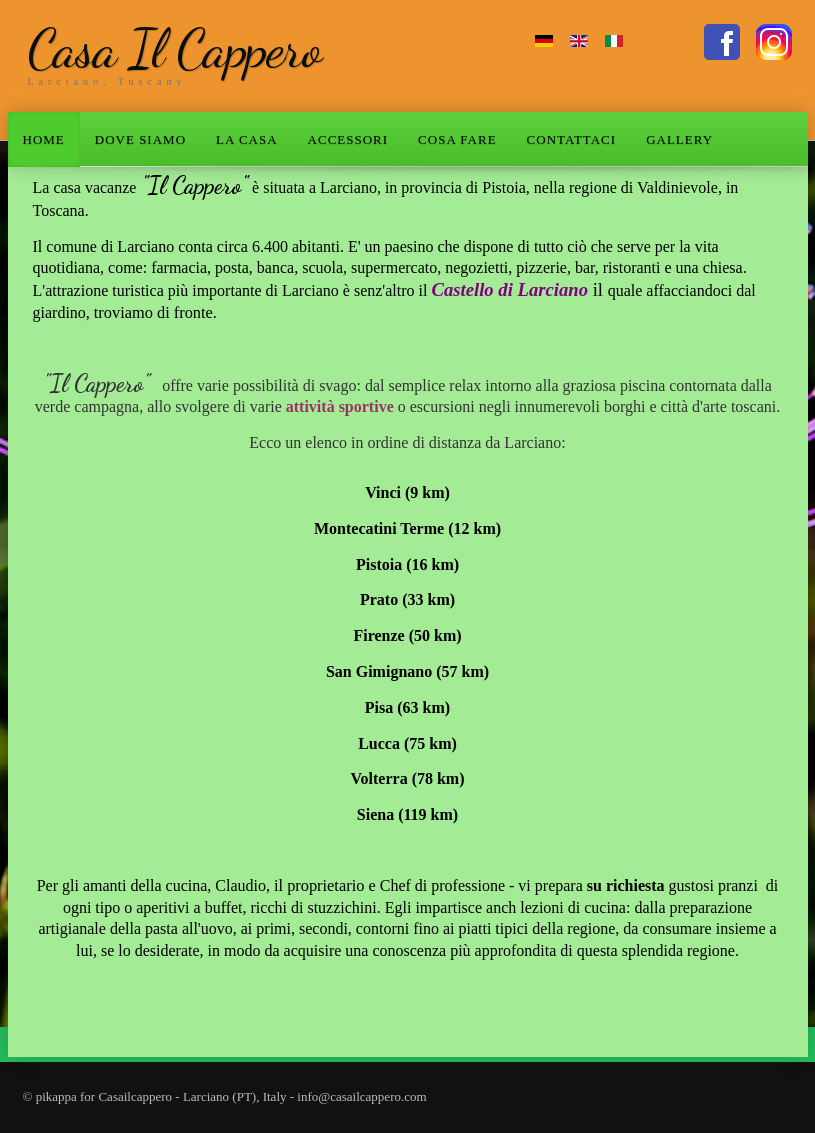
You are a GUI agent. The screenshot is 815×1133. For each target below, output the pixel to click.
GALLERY (679, 139)
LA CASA (247, 139)
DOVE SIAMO (140, 139)
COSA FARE (457, 139)
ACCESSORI (348, 139)
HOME (44, 139)
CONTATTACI (572, 139)
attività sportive (340, 406)
